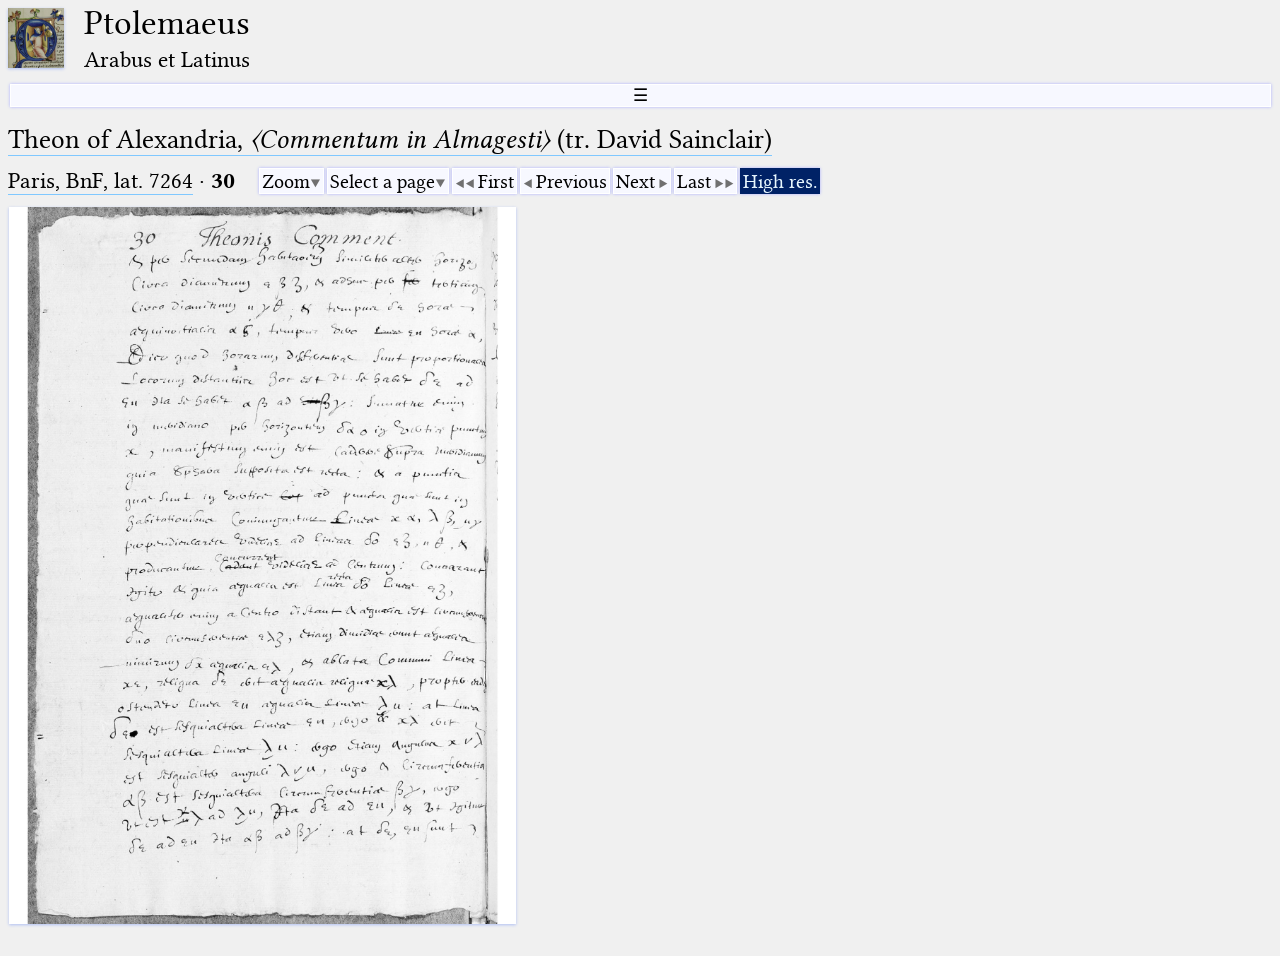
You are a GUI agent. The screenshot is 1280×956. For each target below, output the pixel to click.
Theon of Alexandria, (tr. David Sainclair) (390, 139)
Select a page (382, 181)
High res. (780, 181)
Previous (571, 181)
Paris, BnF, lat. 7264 (100, 180)
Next (635, 181)
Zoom (286, 181)
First (496, 181)
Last (694, 181)
